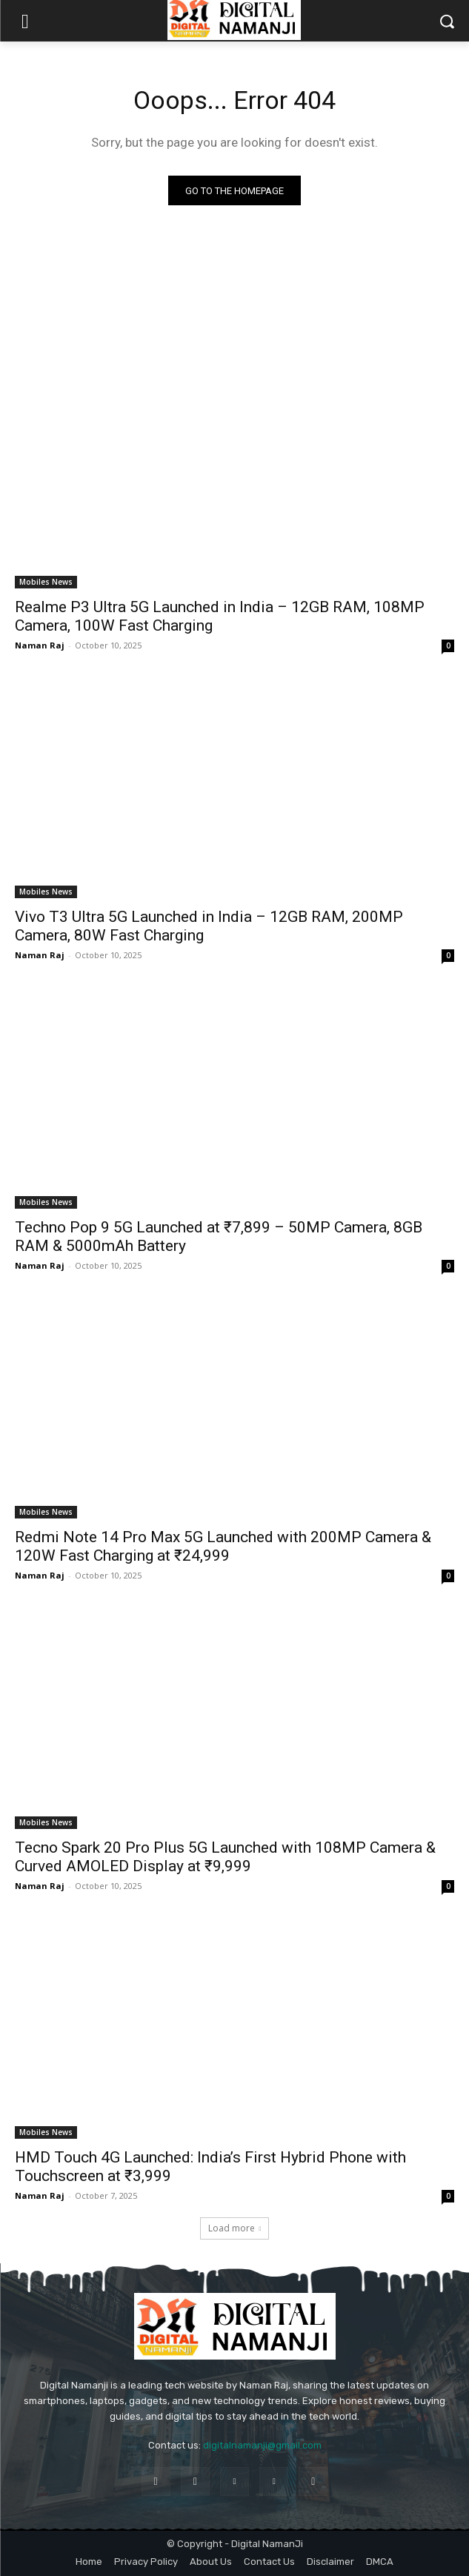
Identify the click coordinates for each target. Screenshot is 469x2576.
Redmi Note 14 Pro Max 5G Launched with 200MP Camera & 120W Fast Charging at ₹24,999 (223, 1546)
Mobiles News (46, 582)
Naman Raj (39, 645)
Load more (235, 2228)
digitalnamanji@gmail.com (262, 2445)
